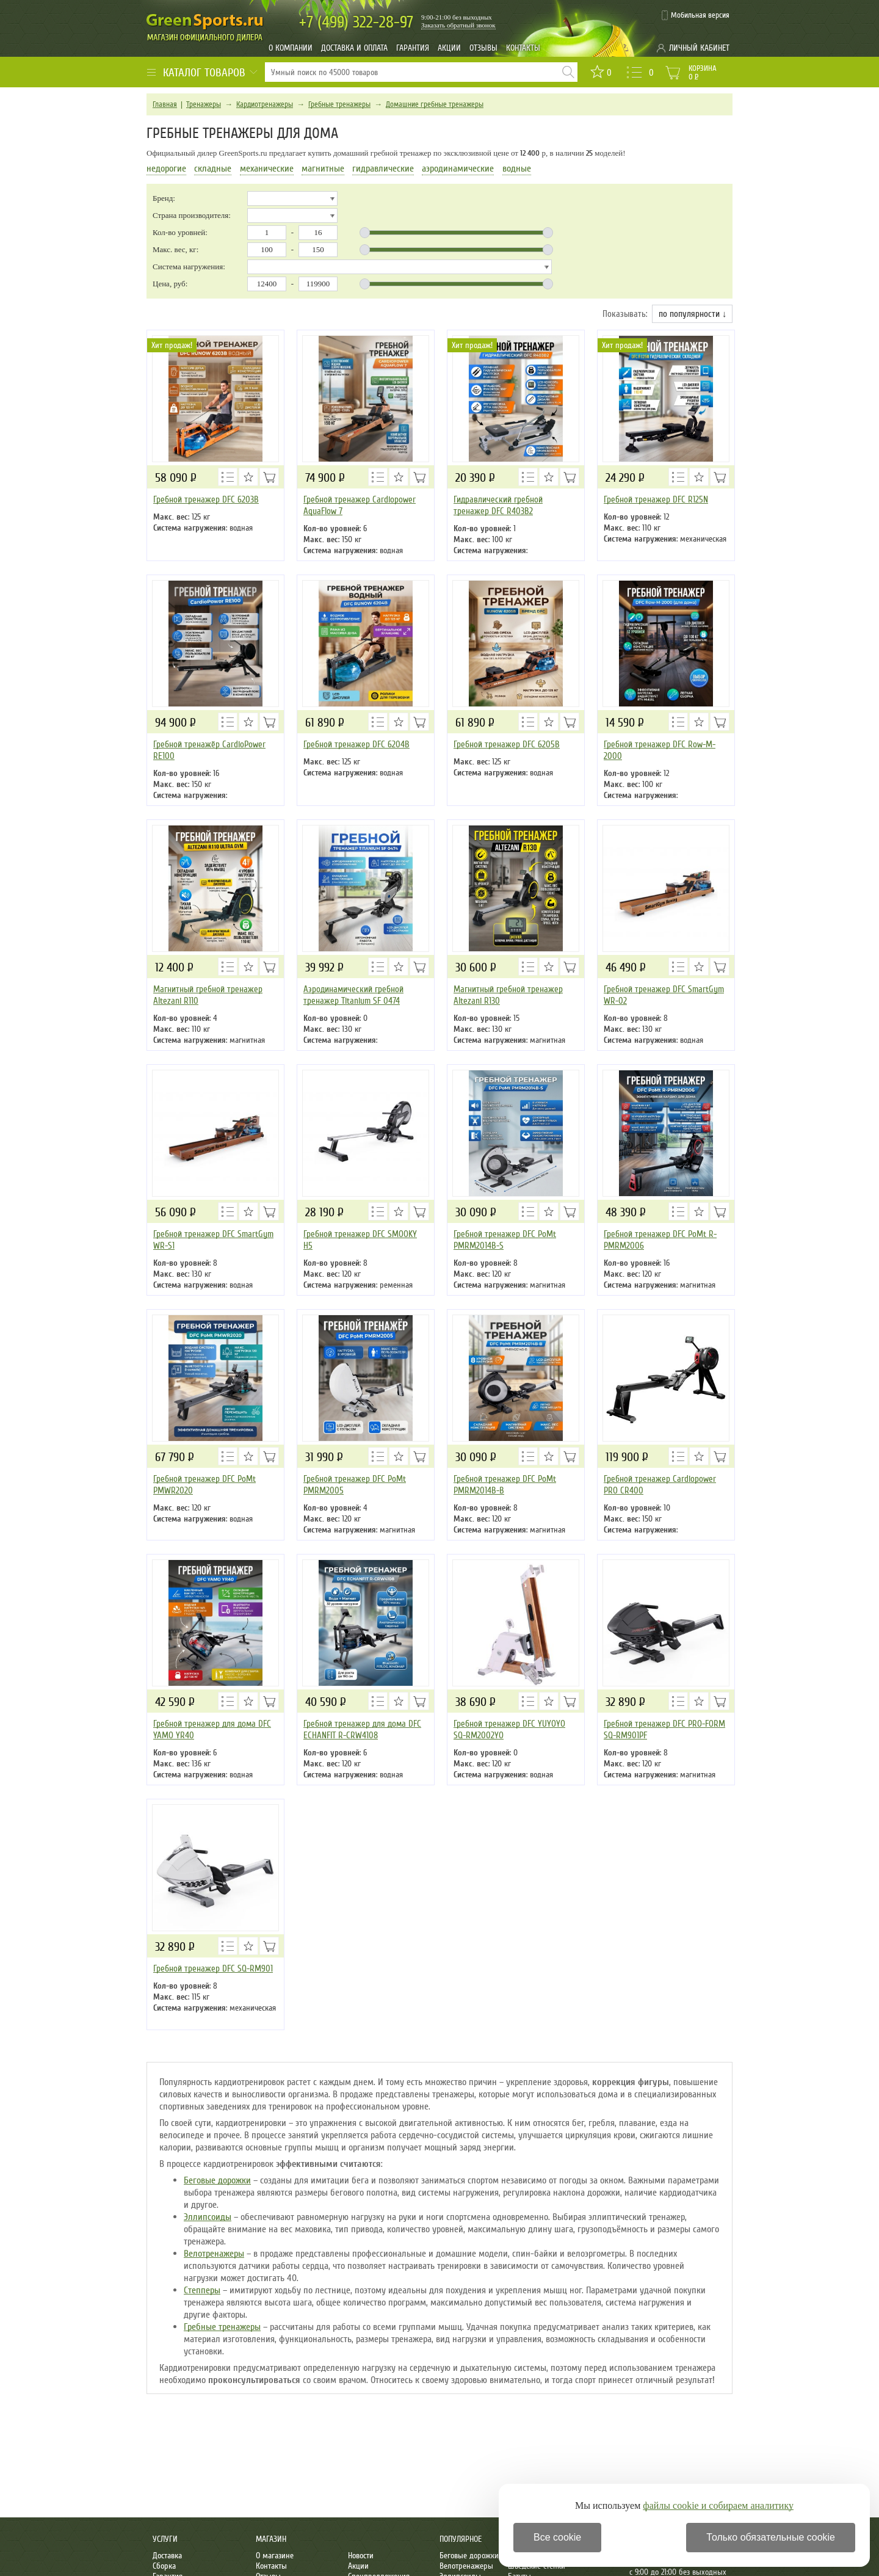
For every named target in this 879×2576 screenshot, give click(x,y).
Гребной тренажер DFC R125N (656, 499)
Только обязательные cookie (770, 2537)
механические (267, 168)
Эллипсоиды (207, 2217)
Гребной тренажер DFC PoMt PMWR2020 (204, 1484)
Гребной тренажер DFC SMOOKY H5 (360, 1239)
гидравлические (383, 168)
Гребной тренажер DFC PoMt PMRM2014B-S (505, 1239)
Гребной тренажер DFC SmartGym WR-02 (664, 995)
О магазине (275, 2555)
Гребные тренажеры (339, 104)
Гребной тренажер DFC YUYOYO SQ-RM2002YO (509, 1729)
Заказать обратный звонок (458, 25)
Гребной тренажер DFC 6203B (206, 499)
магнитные (323, 168)
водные (516, 168)
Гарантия (412, 48)
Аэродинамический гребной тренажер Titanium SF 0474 (353, 995)
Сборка (164, 2566)
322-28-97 (356, 22)
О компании (291, 48)
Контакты (523, 48)
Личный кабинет (699, 48)
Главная (165, 104)
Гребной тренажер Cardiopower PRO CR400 (660, 1484)
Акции (449, 48)
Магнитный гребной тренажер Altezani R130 (508, 995)
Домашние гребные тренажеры (434, 104)
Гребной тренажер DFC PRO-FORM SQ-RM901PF (664, 1729)
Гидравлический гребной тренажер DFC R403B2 (498, 505)
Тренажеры (203, 104)
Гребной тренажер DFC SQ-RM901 (213, 1968)
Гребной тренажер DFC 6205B (507, 744)
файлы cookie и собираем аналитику (718, 2505)
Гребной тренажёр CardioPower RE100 (209, 750)
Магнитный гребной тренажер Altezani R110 (207, 995)
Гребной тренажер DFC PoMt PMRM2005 (354, 1484)
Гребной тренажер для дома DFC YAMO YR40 (212, 1729)
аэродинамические (458, 168)
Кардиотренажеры (264, 104)
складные (212, 168)
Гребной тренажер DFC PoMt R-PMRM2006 (660, 1239)
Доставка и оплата (354, 48)
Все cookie (557, 2537)
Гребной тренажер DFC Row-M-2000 (659, 750)
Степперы (202, 2290)
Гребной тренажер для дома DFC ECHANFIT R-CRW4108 (362, 1729)
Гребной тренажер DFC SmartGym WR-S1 (213, 1239)
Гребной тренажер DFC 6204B (356, 744)
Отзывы (483, 48)
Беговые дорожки (217, 2180)
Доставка (167, 2555)
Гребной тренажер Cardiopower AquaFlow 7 (359, 505)
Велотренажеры (214, 2254)
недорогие (166, 168)
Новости (361, 2555)
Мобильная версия (700, 15)
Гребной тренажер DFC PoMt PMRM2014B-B (505, 1484)
